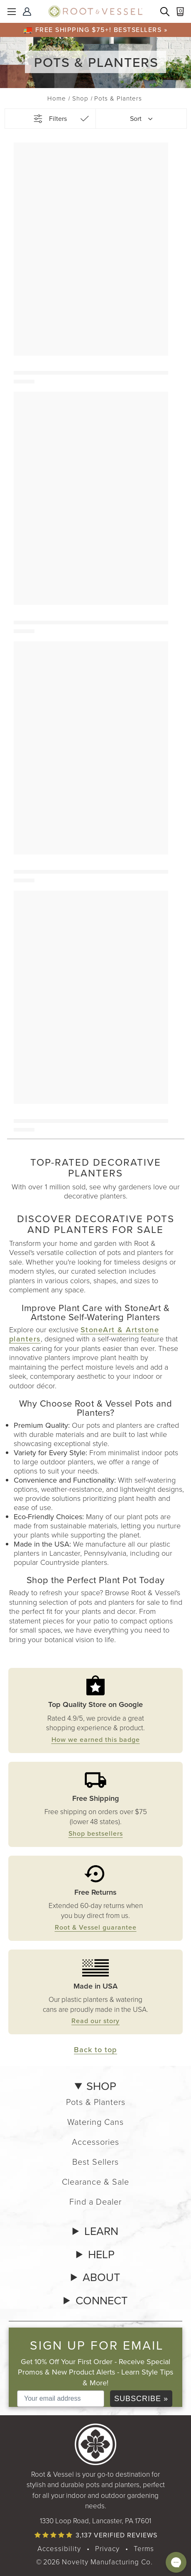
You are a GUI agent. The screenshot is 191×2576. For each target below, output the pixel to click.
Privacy (107, 2549)
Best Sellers (95, 2162)
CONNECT (101, 2300)
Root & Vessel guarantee (96, 1927)
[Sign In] (28, 12)
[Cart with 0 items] (181, 12)
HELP (101, 2254)
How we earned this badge (95, 1739)
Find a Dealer (95, 2201)
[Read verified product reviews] (95, 2535)
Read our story (95, 2020)
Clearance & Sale (95, 2182)
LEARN (101, 2231)
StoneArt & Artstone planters (84, 1334)
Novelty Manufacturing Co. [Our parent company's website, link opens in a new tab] (107, 2562)
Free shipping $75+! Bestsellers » (101, 29)
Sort (136, 118)
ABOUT (101, 2277)
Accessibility (59, 2549)
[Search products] (166, 12)
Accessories (95, 2142)
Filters (58, 118)
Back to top (95, 2049)
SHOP (101, 2086)
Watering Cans (95, 2122)
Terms (144, 2549)
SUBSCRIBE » (141, 2398)
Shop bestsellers (96, 1833)
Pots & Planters (95, 2102)
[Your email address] (60, 2398)
